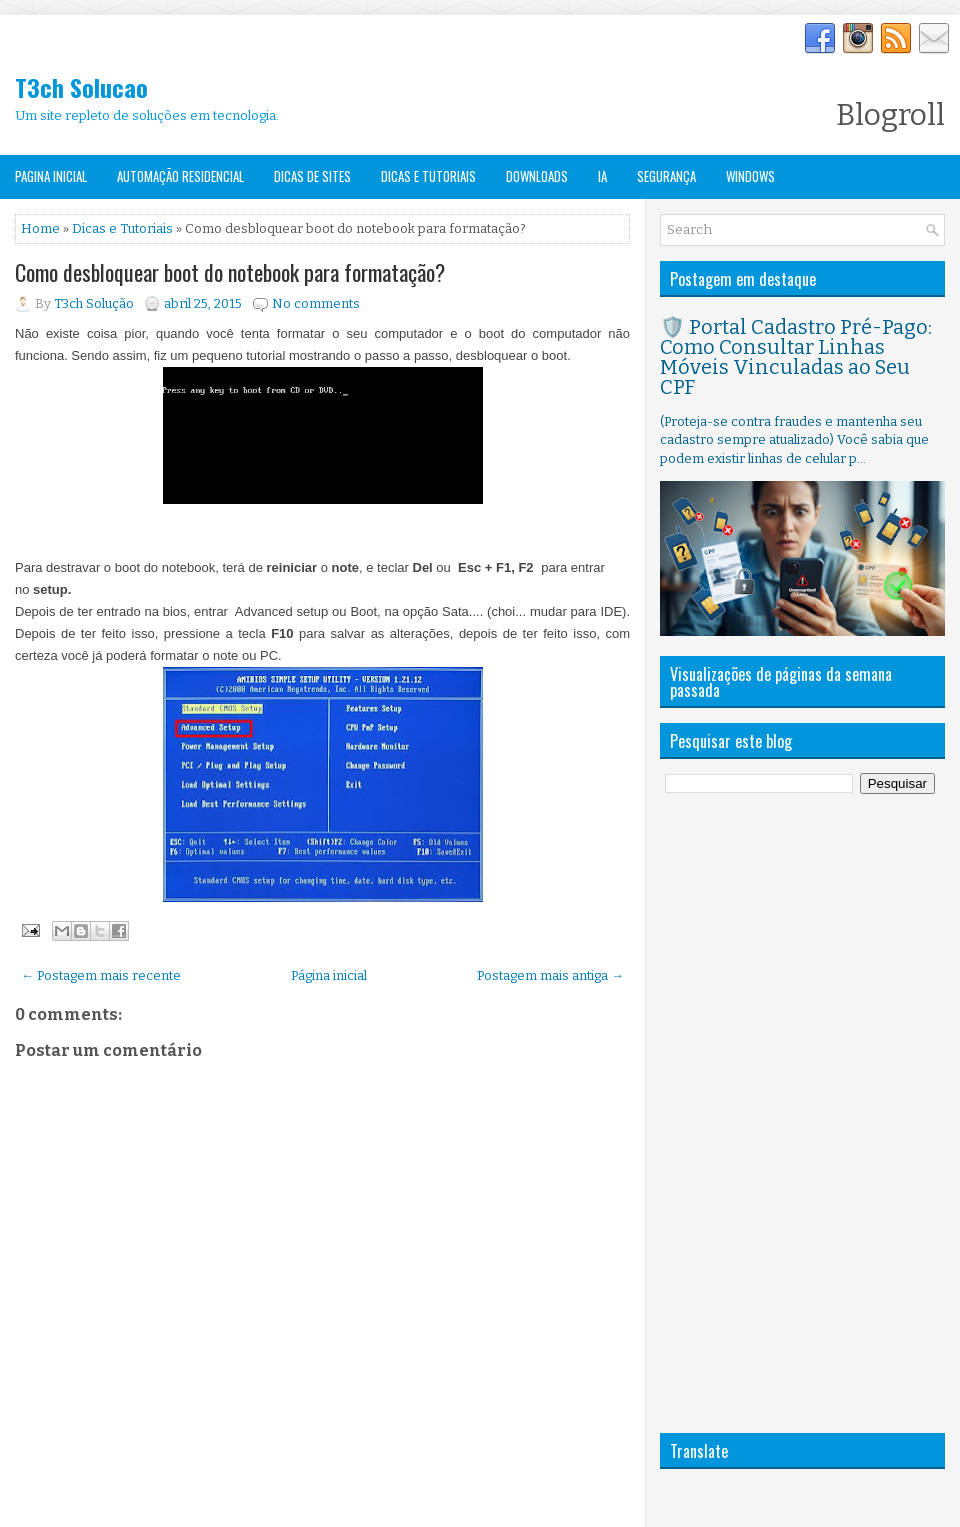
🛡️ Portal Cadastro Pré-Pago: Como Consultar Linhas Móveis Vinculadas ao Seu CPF (796, 357)
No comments (316, 303)
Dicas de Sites (312, 176)
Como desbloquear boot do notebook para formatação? (230, 272)
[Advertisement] (732, 1113)
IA (602, 176)
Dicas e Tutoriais (428, 176)
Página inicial (329, 975)
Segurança (666, 176)
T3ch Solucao (81, 87)
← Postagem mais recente (101, 975)
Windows (750, 176)
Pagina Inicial (51, 176)
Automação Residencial (180, 176)
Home (40, 228)
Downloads (537, 176)
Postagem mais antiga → (550, 975)
